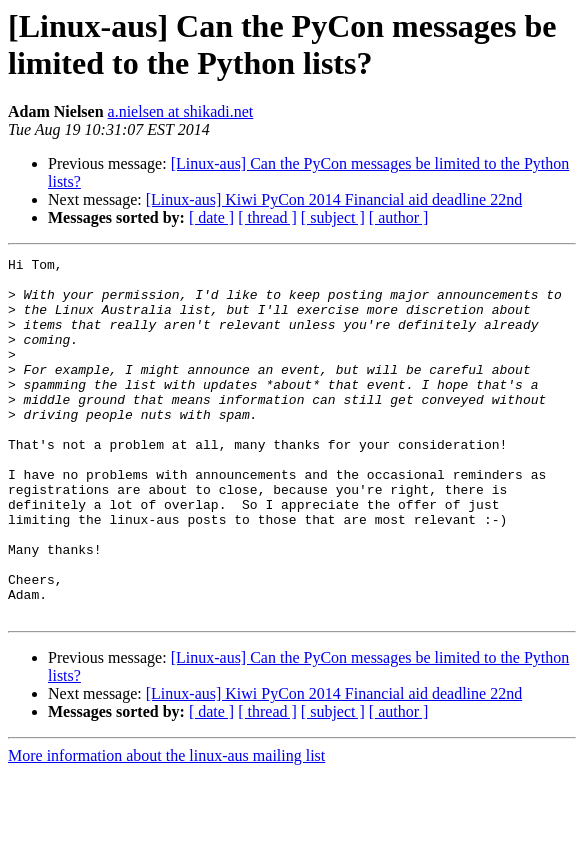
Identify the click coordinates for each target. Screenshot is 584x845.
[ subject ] (333, 217)
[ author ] (399, 217)
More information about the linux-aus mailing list (166, 827)
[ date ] (211, 217)
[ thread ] (267, 217)
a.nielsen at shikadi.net (181, 111)
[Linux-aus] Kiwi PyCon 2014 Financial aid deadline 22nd (334, 199)
